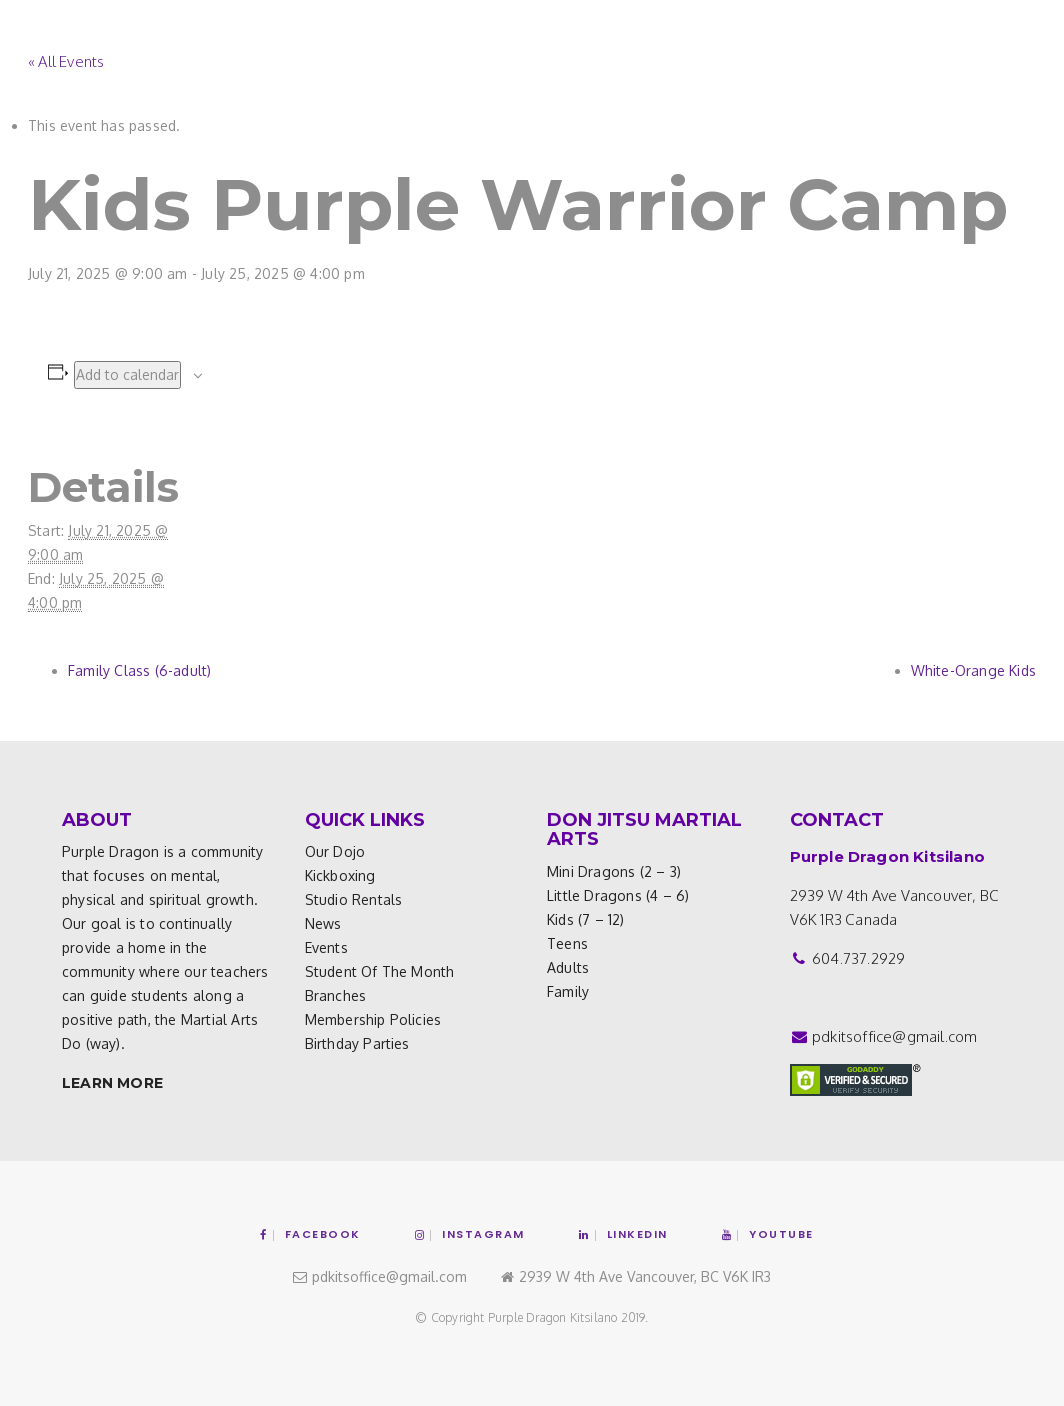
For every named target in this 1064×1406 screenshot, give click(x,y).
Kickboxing (340, 875)
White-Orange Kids (973, 670)
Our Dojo (335, 851)
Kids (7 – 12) (586, 919)
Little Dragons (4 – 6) (618, 895)
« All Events (66, 61)
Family (568, 991)
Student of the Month (380, 971)
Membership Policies (373, 1019)
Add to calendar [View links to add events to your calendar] (127, 374)
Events (326, 947)
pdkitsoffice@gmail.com (894, 1036)
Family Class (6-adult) (139, 670)
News (323, 923)
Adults (568, 967)
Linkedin (623, 1234)
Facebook (310, 1234)
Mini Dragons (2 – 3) (614, 871)
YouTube (768, 1234)
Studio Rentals (354, 899)
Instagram (470, 1234)
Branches (336, 995)
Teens (567, 943)
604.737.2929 (858, 958)
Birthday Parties (357, 1043)
